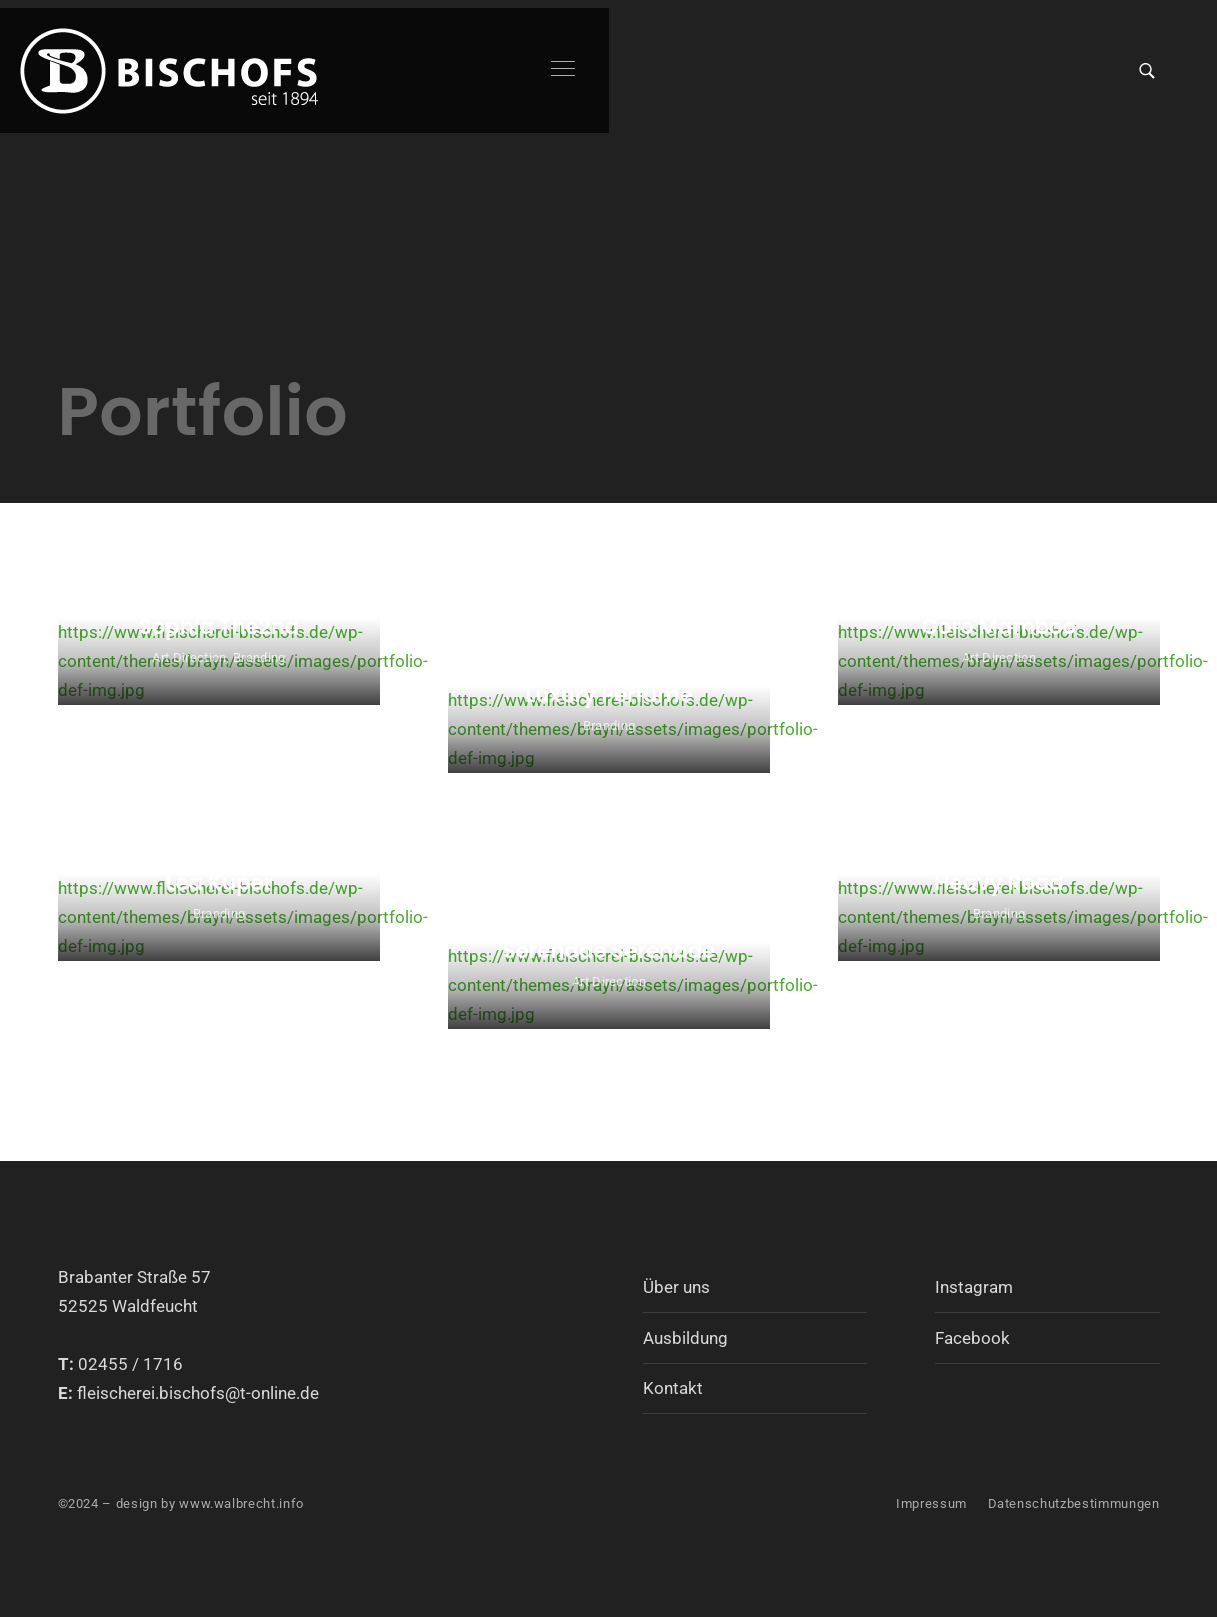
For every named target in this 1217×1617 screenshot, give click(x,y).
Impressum (931, 1503)
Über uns (676, 1287)
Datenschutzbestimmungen (1074, 1503)
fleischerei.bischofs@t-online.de (198, 1393)
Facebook (972, 1338)
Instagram (974, 1287)
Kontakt (673, 1388)
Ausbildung (685, 1338)
